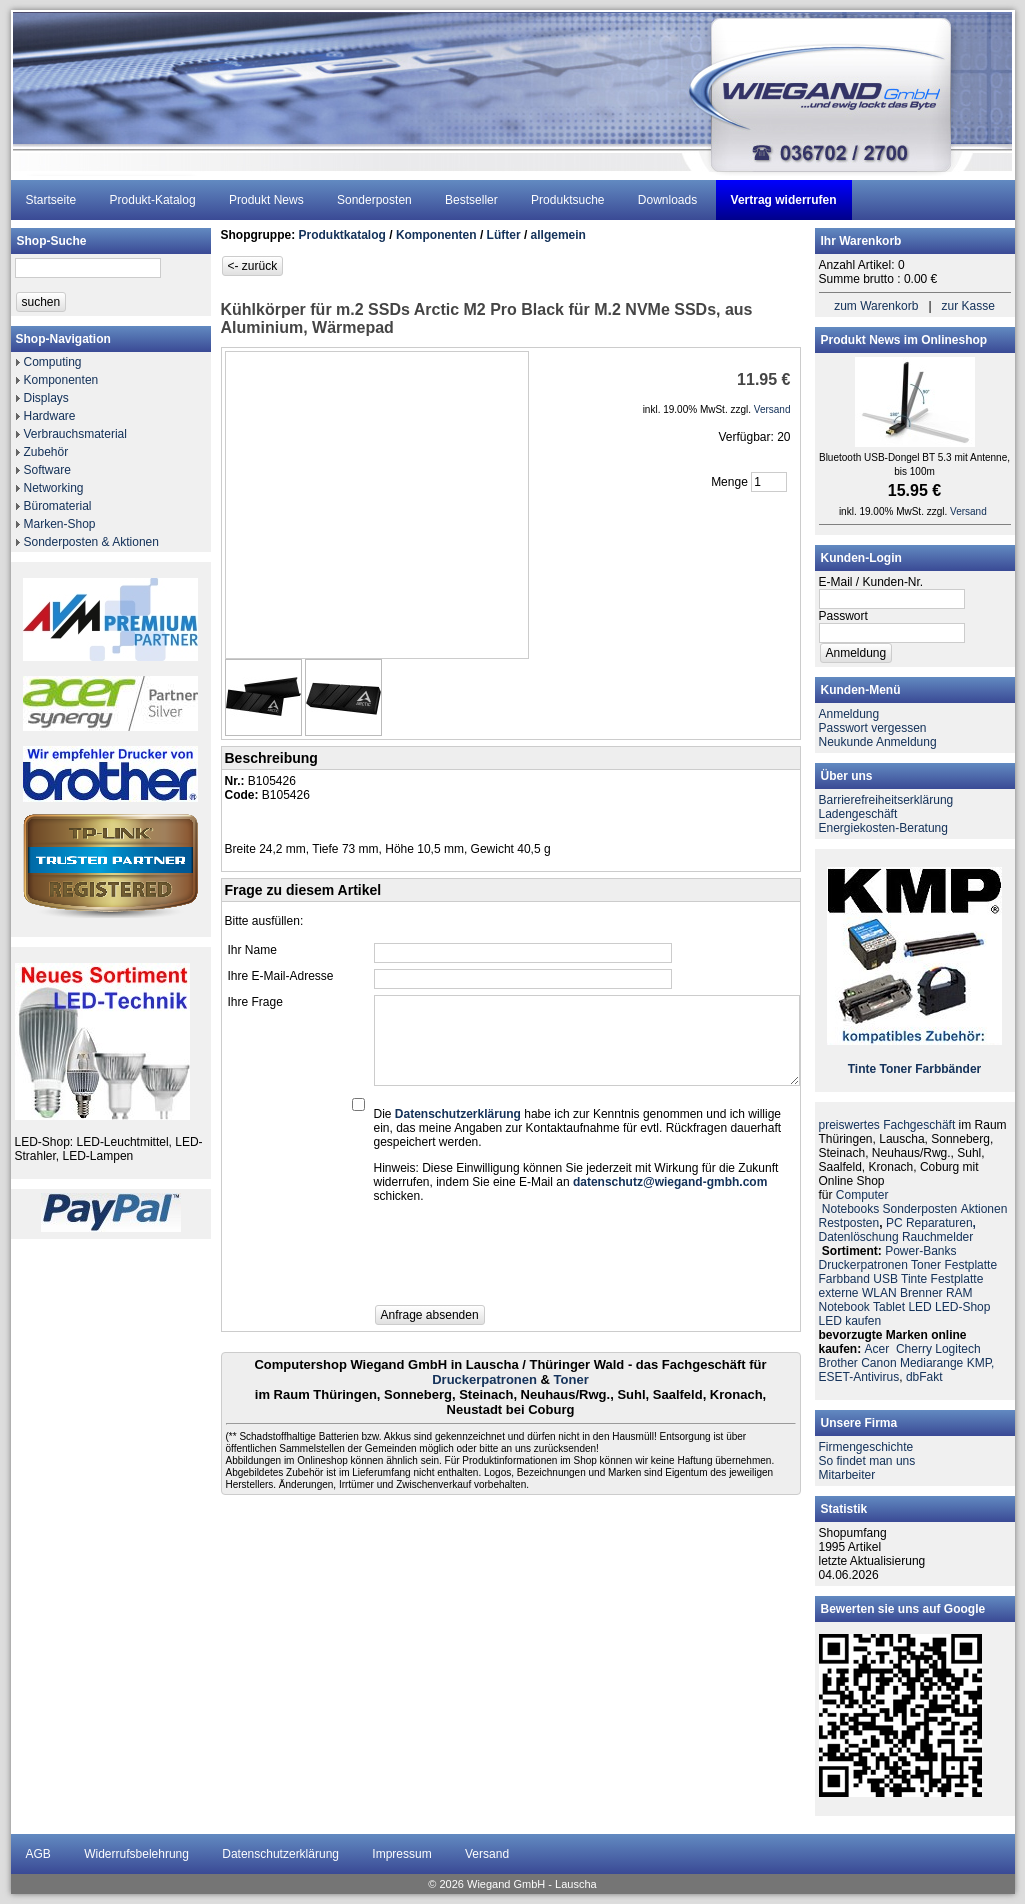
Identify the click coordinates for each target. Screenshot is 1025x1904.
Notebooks (850, 1209)
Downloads (667, 200)
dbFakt (924, 1377)
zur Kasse (968, 306)
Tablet (889, 1307)
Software (47, 470)
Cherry (914, 1349)
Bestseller (471, 200)
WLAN (879, 1293)
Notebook (844, 1307)
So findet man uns (867, 1461)
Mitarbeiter (847, 1475)
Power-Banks (920, 1251)
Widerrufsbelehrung (136, 1854)
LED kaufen (850, 1321)
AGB (38, 1854)
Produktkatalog (342, 235)
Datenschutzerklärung (280, 1854)
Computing (53, 362)
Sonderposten (374, 200)
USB (885, 1279)
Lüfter (504, 235)
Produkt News (266, 200)
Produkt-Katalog (153, 200)
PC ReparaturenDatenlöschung (897, 1230)
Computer (862, 1195)
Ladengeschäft (858, 814)
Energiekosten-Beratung (883, 828)
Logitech (957, 1349)
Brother (838, 1363)
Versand (487, 1854)
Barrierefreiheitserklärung (886, 800)
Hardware (50, 416)
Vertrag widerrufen (784, 200)
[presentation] (526, 1260)
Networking (54, 488)
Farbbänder (948, 1069)
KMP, (981, 1363)
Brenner (921, 1293)
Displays (46, 398)
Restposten (849, 1223)
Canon (878, 1363)
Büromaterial (58, 506)
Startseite (51, 200)
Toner (571, 1379)
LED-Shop (962, 1307)
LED (919, 1307)
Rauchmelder (937, 1237)
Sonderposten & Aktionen (91, 542)
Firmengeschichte (866, 1447)
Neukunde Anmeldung (878, 742)
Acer (877, 1349)
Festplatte (970, 1265)
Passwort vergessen (873, 728)
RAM (959, 1293)
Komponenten (61, 380)
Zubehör (46, 452)
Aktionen (984, 1209)
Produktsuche (567, 200)
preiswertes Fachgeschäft (887, 1125)
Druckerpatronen (484, 1379)
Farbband (844, 1279)
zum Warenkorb (876, 306)
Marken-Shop (60, 524)
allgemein (558, 235)
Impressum (401, 1854)
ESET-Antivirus (859, 1377)
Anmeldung (849, 714)
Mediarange (931, 1363)
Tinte (862, 1069)
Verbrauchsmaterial (75, 434)
